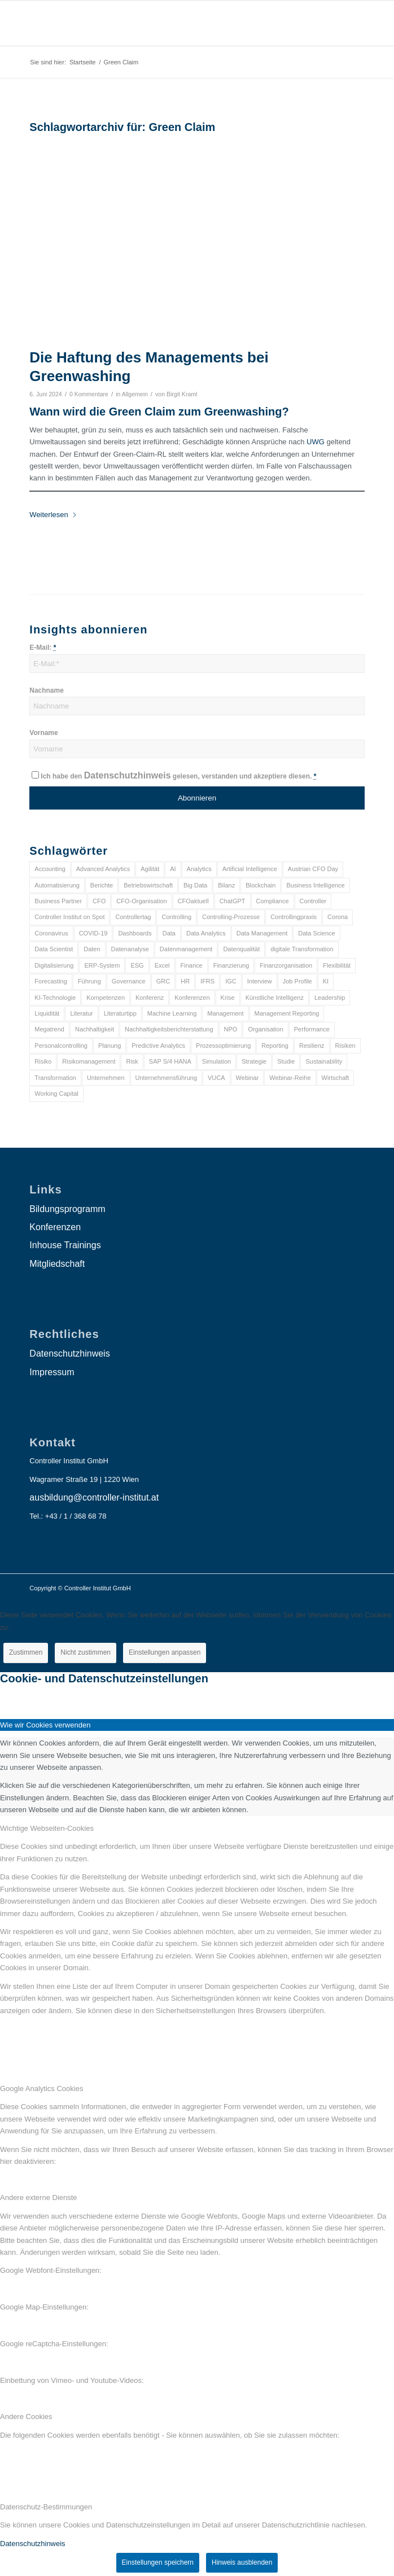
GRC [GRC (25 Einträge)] (163, 981)
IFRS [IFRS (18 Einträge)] (207, 981)
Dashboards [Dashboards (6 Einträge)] (134, 933)
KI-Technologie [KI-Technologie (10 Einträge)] (55, 997)
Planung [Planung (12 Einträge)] (109, 1045)
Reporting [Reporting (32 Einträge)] (274, 1045)
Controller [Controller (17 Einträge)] (313, 901)
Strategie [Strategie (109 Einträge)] (254, 1061)
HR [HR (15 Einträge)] (185, 981)
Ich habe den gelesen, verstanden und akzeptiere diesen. (178, 776)
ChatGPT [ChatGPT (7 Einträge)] (233, 901)
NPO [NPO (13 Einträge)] (231, 1029)
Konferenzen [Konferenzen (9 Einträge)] (191, 997)
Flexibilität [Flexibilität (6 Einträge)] (337, 965)
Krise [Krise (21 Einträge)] (228, 997)
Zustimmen (25, 1652)
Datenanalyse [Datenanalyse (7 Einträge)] (130, 949)
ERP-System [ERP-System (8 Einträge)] (102, 965)
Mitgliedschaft (57, 1264)
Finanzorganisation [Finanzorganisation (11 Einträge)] (286, 965)
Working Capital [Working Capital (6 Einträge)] (56, 1093)
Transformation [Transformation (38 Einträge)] (55, 1077)
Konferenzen (55, 1227)
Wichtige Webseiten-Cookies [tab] (47, 1828)
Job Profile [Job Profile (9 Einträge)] (297, 981)
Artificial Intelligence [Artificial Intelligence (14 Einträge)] (249, 868)
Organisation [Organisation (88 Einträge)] (265, 1029)
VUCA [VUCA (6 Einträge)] (216, 1077)
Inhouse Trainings (64, 1245)
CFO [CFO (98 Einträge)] (99, 901)
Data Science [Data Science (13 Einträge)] (316, 933)
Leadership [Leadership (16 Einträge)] (329, 997)
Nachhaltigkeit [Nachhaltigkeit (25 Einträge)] (94, 1029)
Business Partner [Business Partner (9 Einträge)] (58, 901)
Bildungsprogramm (67, 1209)
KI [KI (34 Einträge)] (326, 981)
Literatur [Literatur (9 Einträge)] (81, 1013)
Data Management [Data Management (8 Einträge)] (262, 933)
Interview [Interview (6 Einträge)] (259, 981)
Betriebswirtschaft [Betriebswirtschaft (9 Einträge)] (148, 885)
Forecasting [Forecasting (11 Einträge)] (50, 981)
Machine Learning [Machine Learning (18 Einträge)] (171, 1013)
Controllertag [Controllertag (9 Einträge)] (133, 916)
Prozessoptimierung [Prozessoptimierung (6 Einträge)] (223, 1045)
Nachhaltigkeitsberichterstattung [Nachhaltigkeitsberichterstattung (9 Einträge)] (169, 1029)
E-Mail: (42, 647)
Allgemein (135, 394)
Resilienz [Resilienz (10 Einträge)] (312, 1045)
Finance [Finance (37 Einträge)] (192, 965)
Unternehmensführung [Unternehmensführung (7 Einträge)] (166, 1077)
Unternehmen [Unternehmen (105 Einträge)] (106, 1077)
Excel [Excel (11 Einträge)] (162, 965)
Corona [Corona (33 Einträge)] (337, 916)
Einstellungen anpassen (164, 1652)
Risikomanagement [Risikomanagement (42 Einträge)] (88, 1061)
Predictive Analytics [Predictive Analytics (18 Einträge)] (158, 1045)
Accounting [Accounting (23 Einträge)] (49, 868)
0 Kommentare (88, 394)
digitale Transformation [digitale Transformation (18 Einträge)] (301, 949)
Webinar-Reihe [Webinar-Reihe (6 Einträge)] (289, 1077)
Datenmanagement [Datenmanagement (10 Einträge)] (186, 949)
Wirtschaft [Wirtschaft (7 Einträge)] (335, 1077)
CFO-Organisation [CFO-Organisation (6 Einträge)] (141, 901)
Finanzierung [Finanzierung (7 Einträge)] (231, 965)
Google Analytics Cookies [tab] (41, 2088)
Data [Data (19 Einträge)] (169, 933)
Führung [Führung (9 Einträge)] (89, 981)
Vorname (43, 733)
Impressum (51, 1372)
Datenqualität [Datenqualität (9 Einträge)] (241, 949)
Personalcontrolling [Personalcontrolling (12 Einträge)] (60, 1045)
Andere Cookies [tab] (26, 2416)
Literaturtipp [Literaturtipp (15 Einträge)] (120, 1013)
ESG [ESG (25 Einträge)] (136, 965)
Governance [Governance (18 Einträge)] (129, 981)
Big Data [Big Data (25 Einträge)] (195, 885)
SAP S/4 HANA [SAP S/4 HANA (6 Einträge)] (170, 1061)
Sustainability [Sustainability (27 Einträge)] (323, 1061)
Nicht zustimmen (85, 1652)
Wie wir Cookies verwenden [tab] (45, 1725)
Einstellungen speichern (158, 2562)
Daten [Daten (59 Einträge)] (92, 949)
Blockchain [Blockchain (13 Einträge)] (260, 885)
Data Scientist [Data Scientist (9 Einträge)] (53, 949)
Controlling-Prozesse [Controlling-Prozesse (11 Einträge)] (231, 916)
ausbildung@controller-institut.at (94, 1497)
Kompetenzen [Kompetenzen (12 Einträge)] (105, 997)
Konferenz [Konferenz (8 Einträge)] (149, 997)
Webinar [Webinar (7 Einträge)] (247, 1077)
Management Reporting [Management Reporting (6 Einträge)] (287, 1013)
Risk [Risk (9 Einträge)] (132, 1061)
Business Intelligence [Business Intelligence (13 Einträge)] (315, 885)
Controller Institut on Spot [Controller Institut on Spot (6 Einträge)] (69, 916)
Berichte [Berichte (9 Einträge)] (101, 885)
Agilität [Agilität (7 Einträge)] (150, 868)
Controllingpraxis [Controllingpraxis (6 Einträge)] (293, 916)
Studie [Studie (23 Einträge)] (286, 1061)
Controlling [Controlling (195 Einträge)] (176, 916)
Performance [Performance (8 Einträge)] (312, 1029)
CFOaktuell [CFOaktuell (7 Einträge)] (193, 901)
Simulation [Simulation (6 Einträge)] (216, 1061)
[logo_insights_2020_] (163, 23)
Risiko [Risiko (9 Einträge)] (42, 1061)
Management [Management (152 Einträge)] (225, 1013)
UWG (316, 442)
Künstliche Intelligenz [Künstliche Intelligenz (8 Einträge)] (275, 997)
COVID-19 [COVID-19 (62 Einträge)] (93, 933)
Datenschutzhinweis (127, 775)
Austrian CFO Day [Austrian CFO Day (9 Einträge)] (313, 868)
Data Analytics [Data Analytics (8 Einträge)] (206, 933)
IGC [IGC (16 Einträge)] (231, 981)
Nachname (46, 690)
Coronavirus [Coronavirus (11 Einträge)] (51, 933)
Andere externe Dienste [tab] (38, 2197)
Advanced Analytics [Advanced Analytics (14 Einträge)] (103, 868)
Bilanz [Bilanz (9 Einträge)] (226, 885)
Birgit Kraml (182, 394)
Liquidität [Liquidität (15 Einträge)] (46, 1013)
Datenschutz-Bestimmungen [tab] (46, 2507)
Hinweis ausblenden (242, 2562)
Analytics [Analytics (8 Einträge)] (199, 868)
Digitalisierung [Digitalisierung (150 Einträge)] (53, 965)
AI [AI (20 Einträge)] (173, 868)
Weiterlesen (53, 514)
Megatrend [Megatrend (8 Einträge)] (49, 1029)
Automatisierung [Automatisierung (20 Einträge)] (57, 885)
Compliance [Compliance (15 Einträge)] (272, 901)
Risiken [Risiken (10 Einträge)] (345, 1045)
